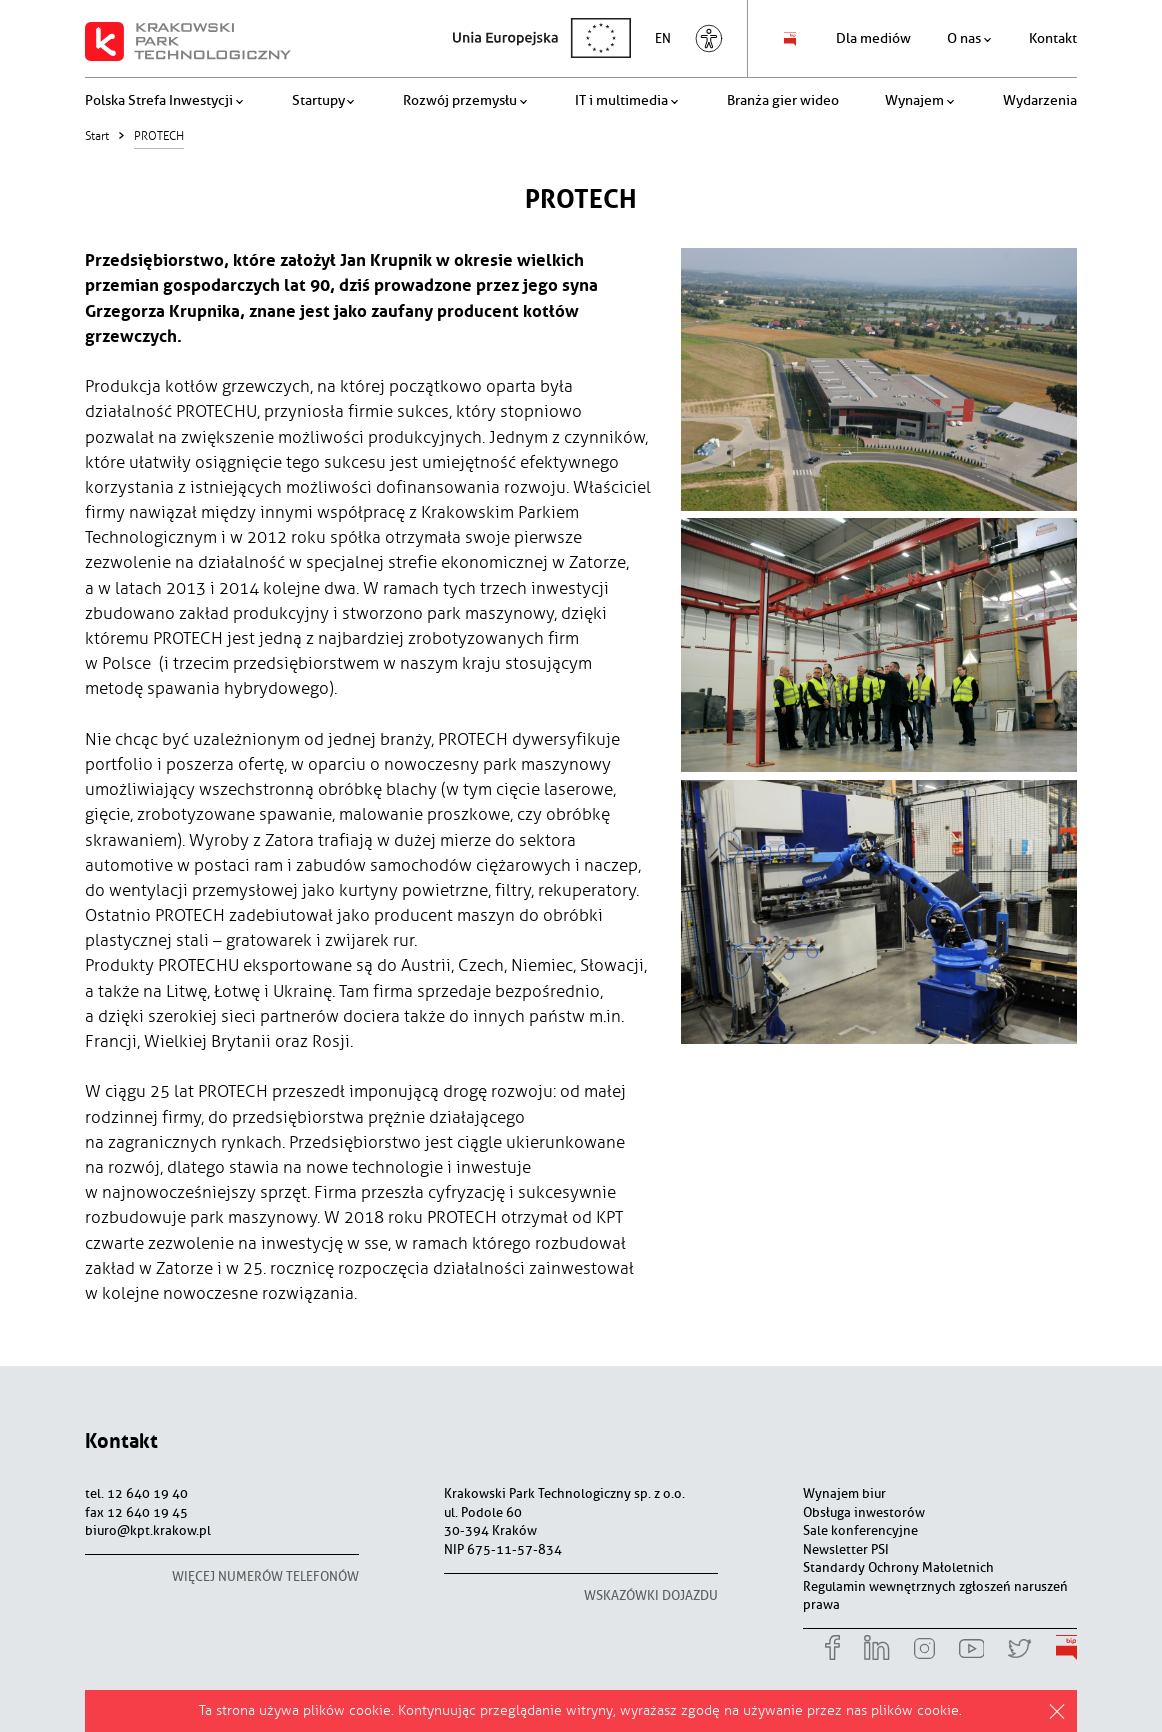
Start (97, 136)
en (668, 38)
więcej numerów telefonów (265, 1576)
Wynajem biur (844, 1493)
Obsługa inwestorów (864, 1512)
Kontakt (121, 1440)
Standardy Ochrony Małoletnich (898, 1567)
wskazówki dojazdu (651, 1595)
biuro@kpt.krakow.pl (148, 1530)
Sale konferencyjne (860, 1530)
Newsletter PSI (846, 1549)
